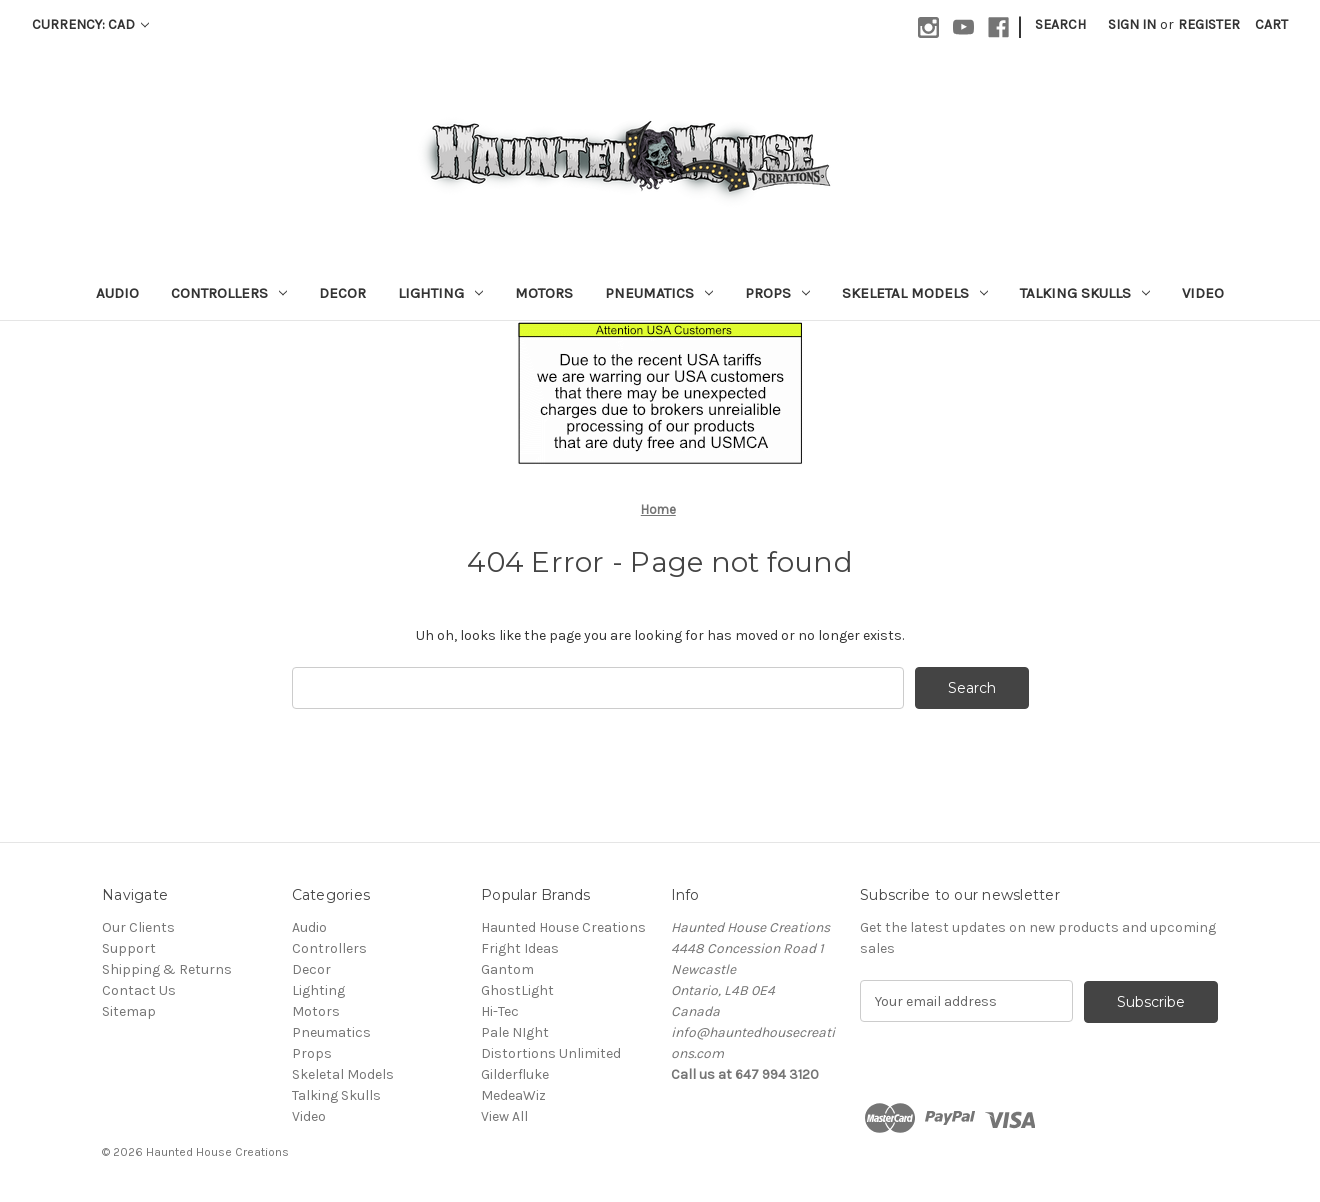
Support (129, 948)
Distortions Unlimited (551, 1053)
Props (777, 293)
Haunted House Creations (563, 927)
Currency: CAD (90, 24)
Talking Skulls (1085, 293)
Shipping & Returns (167, 969)
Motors (544, 293)
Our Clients (138, 927)
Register (1209, 24)
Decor (342, 293)
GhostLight (517, 990)
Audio (117, 293)
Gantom (507, 969)
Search (1060, 24)
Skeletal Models (915, 293)
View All (504, 1116)
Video (1203, 293)
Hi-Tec (500, 1011)
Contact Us (139, 990)
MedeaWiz (513, 1095)
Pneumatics (659, 293)
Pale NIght (515, 1032)
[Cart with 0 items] (1271, 24)
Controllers (229, 293)
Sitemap (129, 1011)
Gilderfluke (515, 1074)
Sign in (1132, 24)
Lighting (440, 293)
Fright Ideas (520, 948)
